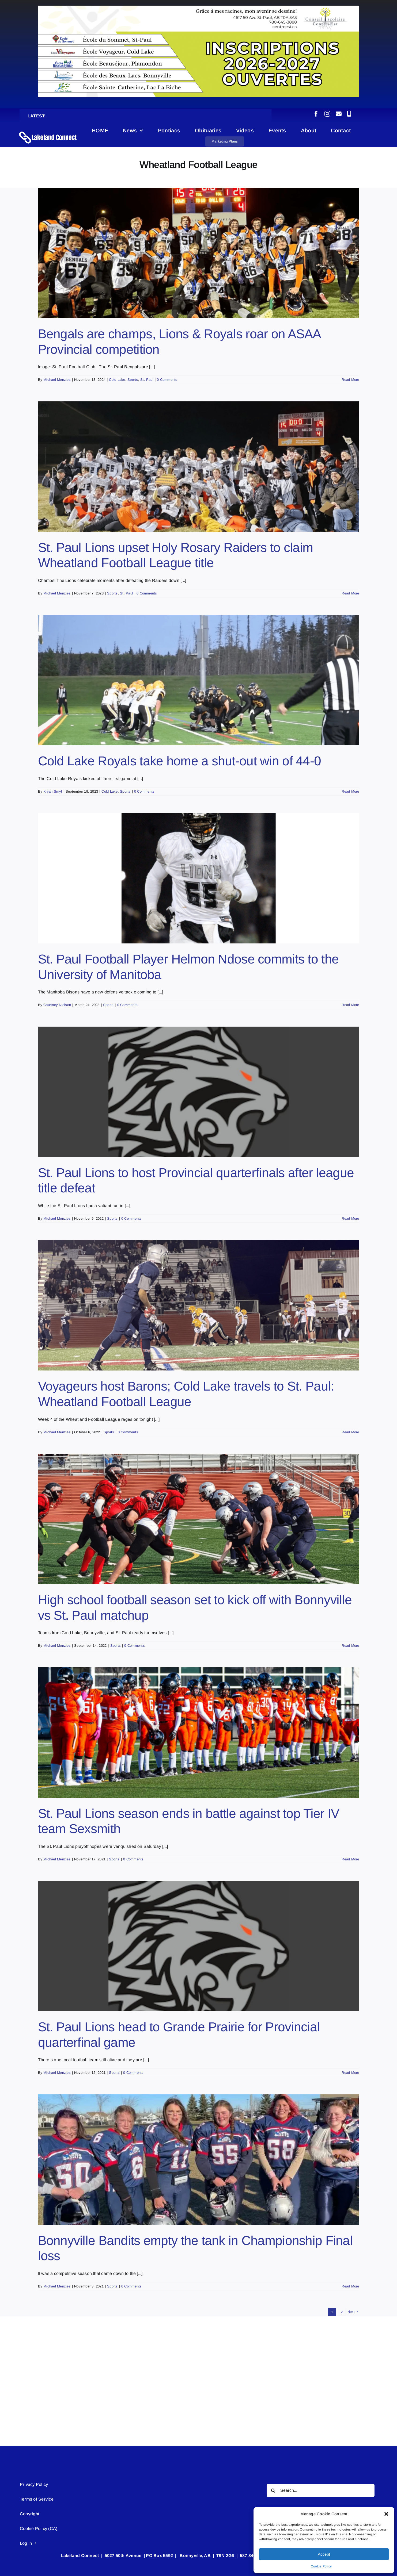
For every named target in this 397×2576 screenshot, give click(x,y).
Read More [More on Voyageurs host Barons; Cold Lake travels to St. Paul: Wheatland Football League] (350, 1432)
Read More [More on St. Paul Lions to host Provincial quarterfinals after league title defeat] (350, 1218)
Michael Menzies (57, 380)
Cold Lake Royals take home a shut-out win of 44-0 (179, 761)
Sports (132, 380)
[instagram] (327, 114)
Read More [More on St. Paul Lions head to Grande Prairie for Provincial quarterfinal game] (350, 2073)
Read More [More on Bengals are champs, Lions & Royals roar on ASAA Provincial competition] (350, 380)
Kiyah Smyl (52, 791)
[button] (386, 2514)
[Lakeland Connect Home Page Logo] (48, 131)
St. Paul (146, 380)
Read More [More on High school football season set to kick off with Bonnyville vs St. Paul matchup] (350, 1646)
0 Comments (167, 380)
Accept (324, 2554)
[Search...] (321, 2490)
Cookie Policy (321, 2566)
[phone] (349, 114)
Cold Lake (117, 380)
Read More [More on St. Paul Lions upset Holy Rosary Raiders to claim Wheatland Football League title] (350, 593)
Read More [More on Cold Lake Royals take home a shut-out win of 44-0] (350, 791)
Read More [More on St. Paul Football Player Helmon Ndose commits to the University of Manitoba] (350, 1005)
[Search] (273, 2490)
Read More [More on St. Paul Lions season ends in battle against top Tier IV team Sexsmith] (350, 1859)
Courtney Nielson (57, 1005)
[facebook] (316, 114)
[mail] (339, 114)
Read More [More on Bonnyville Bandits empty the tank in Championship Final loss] (350, 2286)
